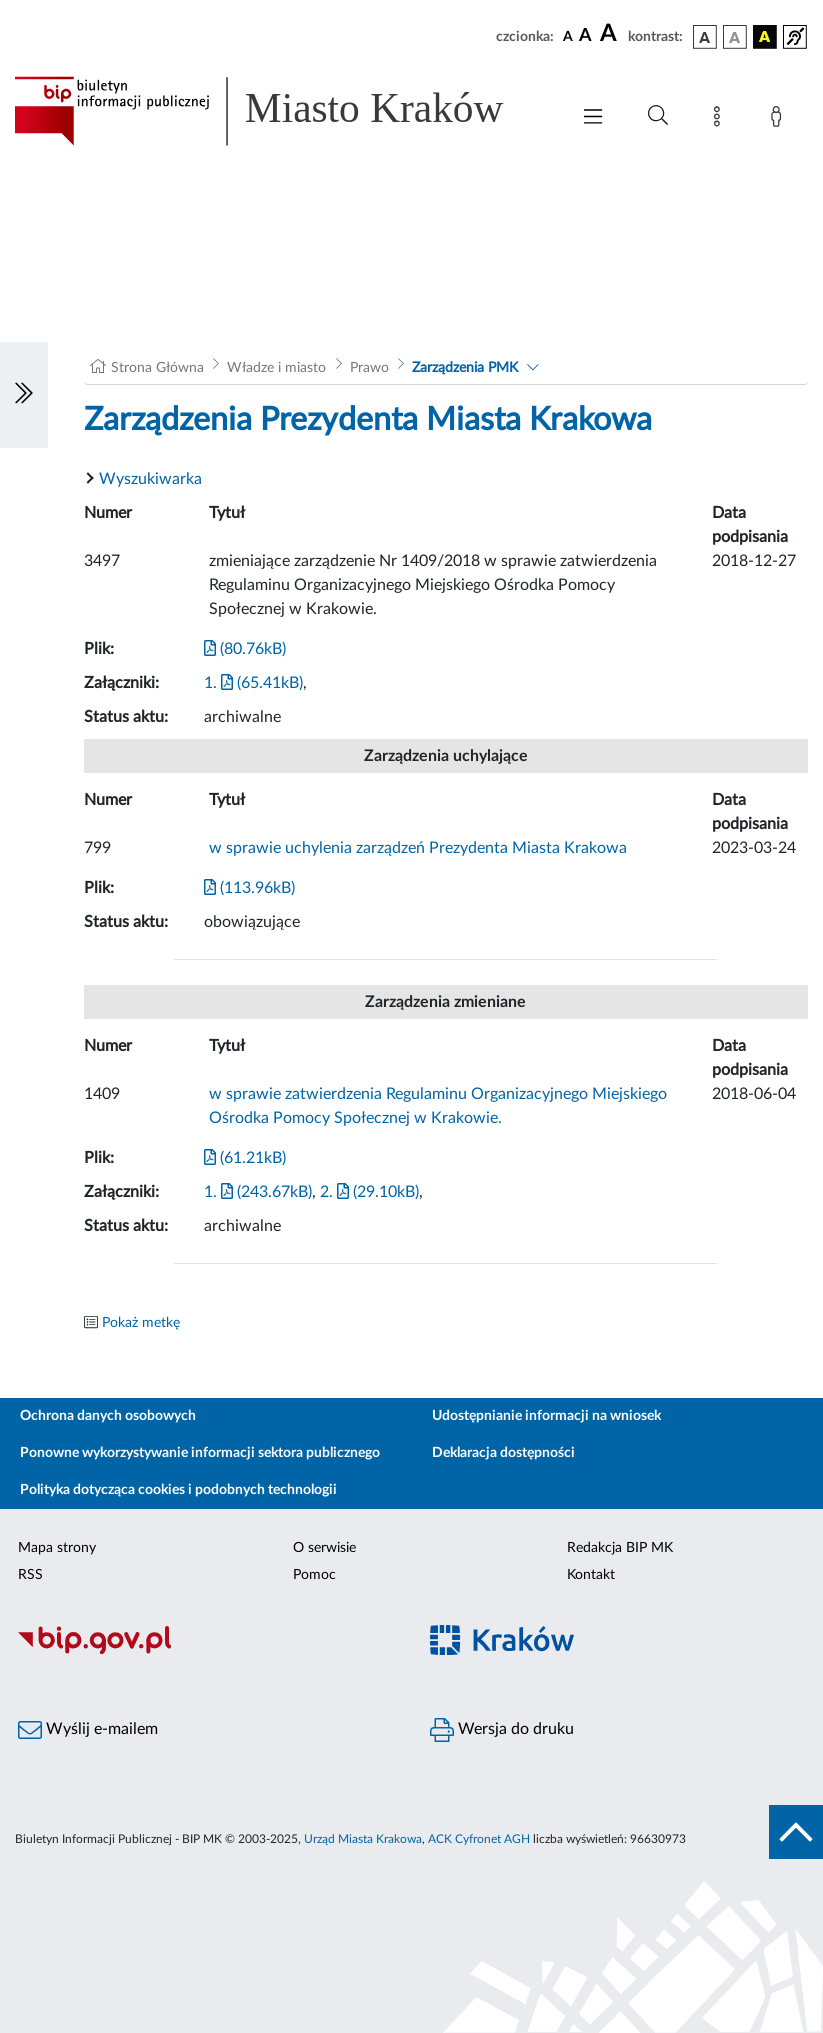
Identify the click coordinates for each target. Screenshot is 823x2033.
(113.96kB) (249, 888)
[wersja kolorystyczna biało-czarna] (735, 37)
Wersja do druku (502, 1730)
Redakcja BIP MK (620, 1548)
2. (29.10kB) (369, 1192)
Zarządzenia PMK (465, 368)
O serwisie (324, 1548)
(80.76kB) (245, 649)
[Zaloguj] (780, 120)
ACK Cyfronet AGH (479, 1839)
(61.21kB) (245, 1158)
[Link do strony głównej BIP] (281, 111)
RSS (30, 1575)
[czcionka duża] (611, 34)
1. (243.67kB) (258, 1192)
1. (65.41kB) (253, 683)
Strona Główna (157, 368)
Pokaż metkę (141, 1323)
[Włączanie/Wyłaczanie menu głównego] (593, 118)
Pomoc (314, 1575)
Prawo (369, 368)
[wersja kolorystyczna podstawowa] (705, 37)
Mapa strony (57, 1548)
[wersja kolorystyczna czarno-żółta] (765, 37)
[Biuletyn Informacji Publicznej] (206, 1651)
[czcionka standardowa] (568, 36)
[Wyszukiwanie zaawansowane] (658, 116)
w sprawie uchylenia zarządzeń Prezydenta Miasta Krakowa (418, 848)
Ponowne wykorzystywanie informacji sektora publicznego (200, 1453)
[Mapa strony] (721, 120)
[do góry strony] (796, 1832)
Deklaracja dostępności (503, 1453)
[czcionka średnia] (585, 36)
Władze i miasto (276, 368)
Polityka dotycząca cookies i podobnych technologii (178, 1490)
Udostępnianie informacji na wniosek (546, 1416)
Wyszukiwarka (150, 479)
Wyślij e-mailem (88, 1730)
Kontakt (591, 1575)
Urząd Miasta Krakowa (363, 1839)
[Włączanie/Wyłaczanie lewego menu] (24, 395)
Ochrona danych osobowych (108, 1416)
